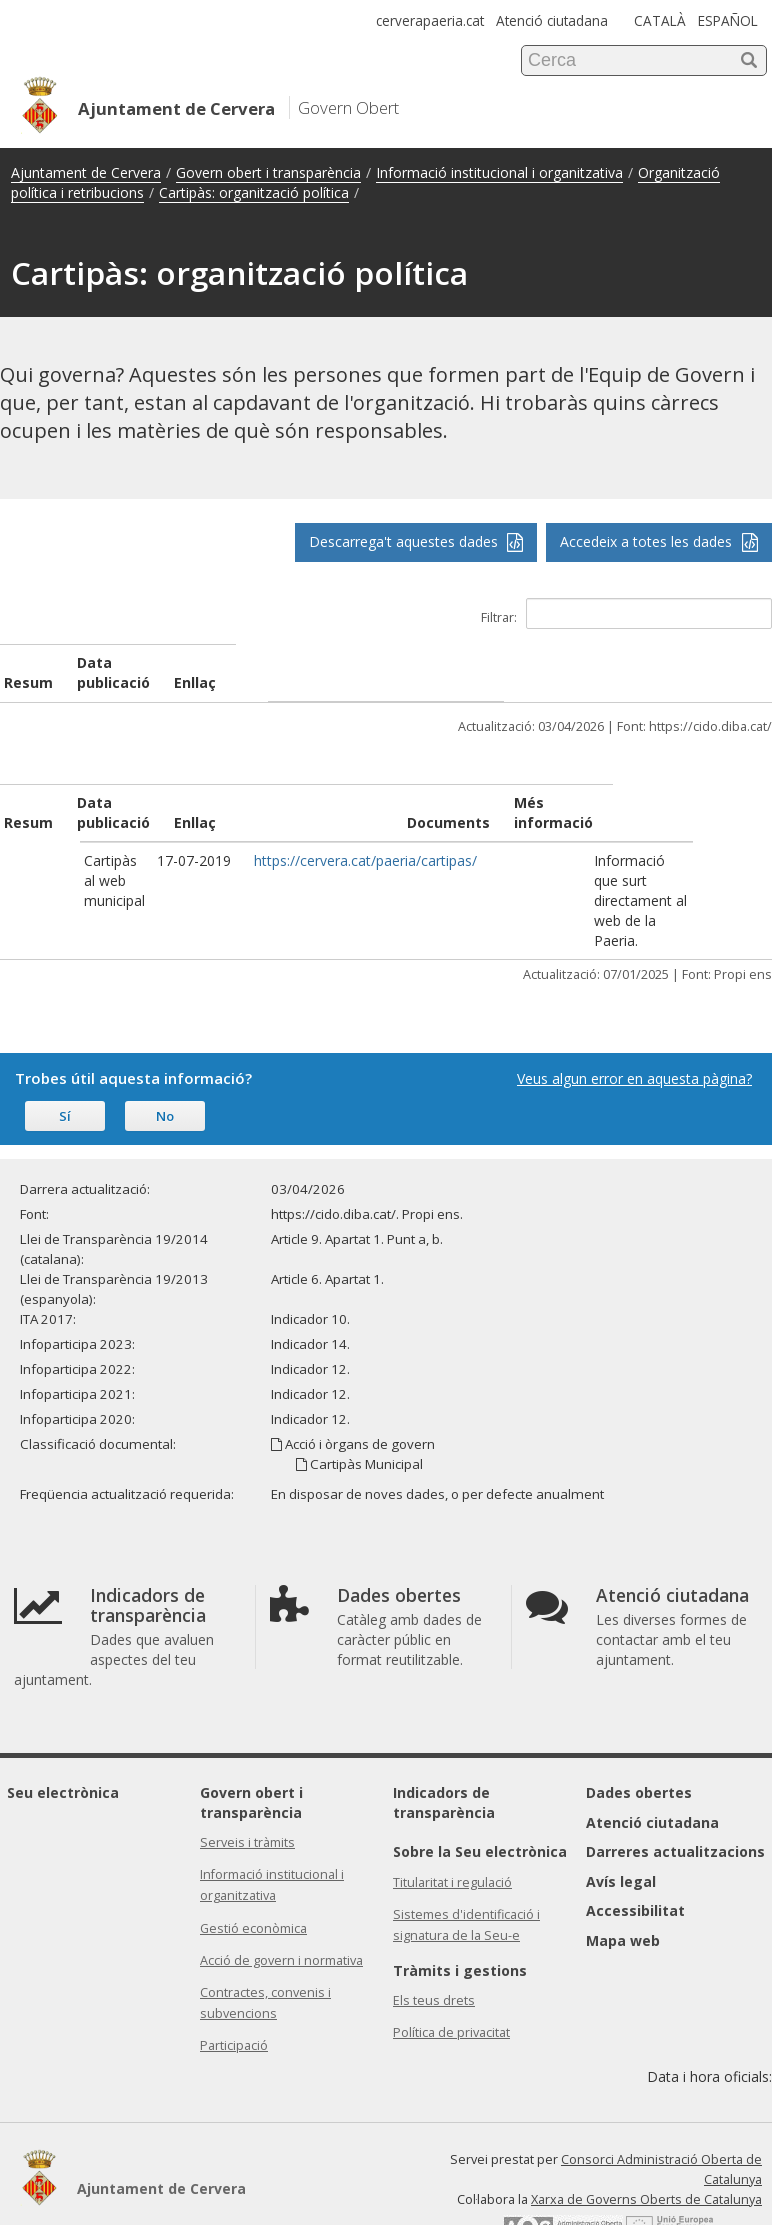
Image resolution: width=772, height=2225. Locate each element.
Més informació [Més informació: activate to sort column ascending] (628, 802)
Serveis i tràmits (247, 1782)
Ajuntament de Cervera (86, 172)
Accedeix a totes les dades (659, 541)
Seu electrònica (63, 1732)
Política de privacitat (451, 1972)
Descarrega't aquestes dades (416, 541)
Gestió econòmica (253, 1868)
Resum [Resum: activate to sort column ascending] (28, 802)
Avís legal (621, 1821)
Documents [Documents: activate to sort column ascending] (506, 802)
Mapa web (623, 1880)
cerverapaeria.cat (430, 20)
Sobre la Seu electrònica (480, 1791)
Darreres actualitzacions (675, 1791)
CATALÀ (660, 20)
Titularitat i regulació (452, 1822)
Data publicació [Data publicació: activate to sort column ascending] (155, 792)
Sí (65, 1056)
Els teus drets (434, 1940)
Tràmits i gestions (460, 1910)
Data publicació (265, 662)
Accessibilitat (635, 1850)
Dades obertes (639, 1732)
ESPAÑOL (728, 20)
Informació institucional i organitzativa (499, 172)
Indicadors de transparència (444, 1742)
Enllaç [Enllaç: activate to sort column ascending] (253, 802)
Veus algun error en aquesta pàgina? (634, 1018)
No (165, 1056)
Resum (28, 662)
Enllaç (612, 662)
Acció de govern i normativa (281, 1900)
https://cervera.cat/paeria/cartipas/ (343, 840)
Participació (234, 1985)
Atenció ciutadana (552, 20)
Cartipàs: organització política (254, 192)
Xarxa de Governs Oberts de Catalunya (646, 2139)
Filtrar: (626, 613)
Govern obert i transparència (268, 172)
